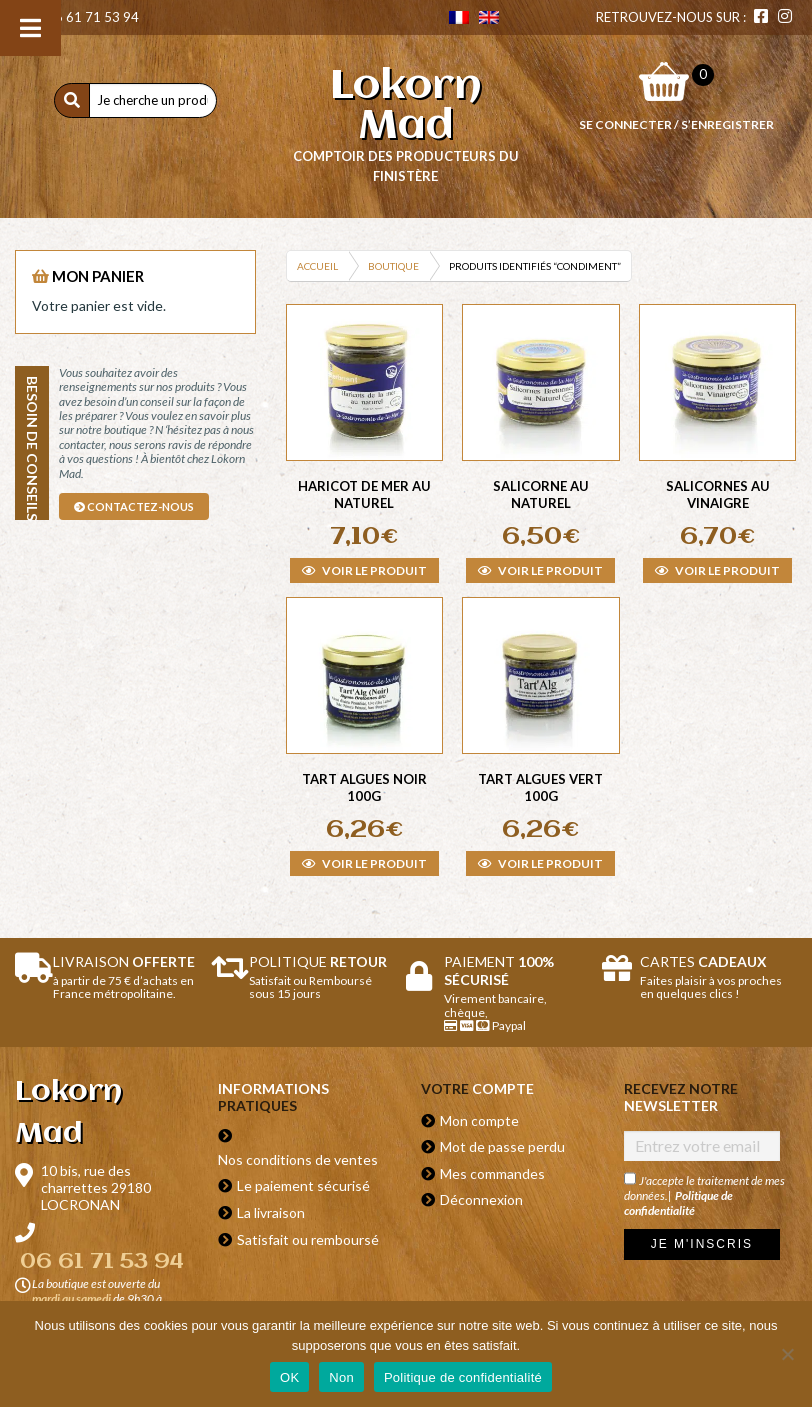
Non (341, 1377)
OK (289, 1377)
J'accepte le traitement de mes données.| (704, 1195)
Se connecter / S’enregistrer (676, 124)
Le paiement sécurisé (303, 1185)
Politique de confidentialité (678, 1203)
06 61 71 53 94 (82, 17)
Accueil (317, 266)
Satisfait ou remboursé (308, 1239)
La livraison (271, 1212)
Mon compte (479, 1120)
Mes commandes (492, 1173)
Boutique (393, 266)
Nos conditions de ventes (298, 1159)
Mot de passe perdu (502, 1146)
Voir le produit (364, 570)
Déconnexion (481, 1199)
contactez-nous (134, 506)
